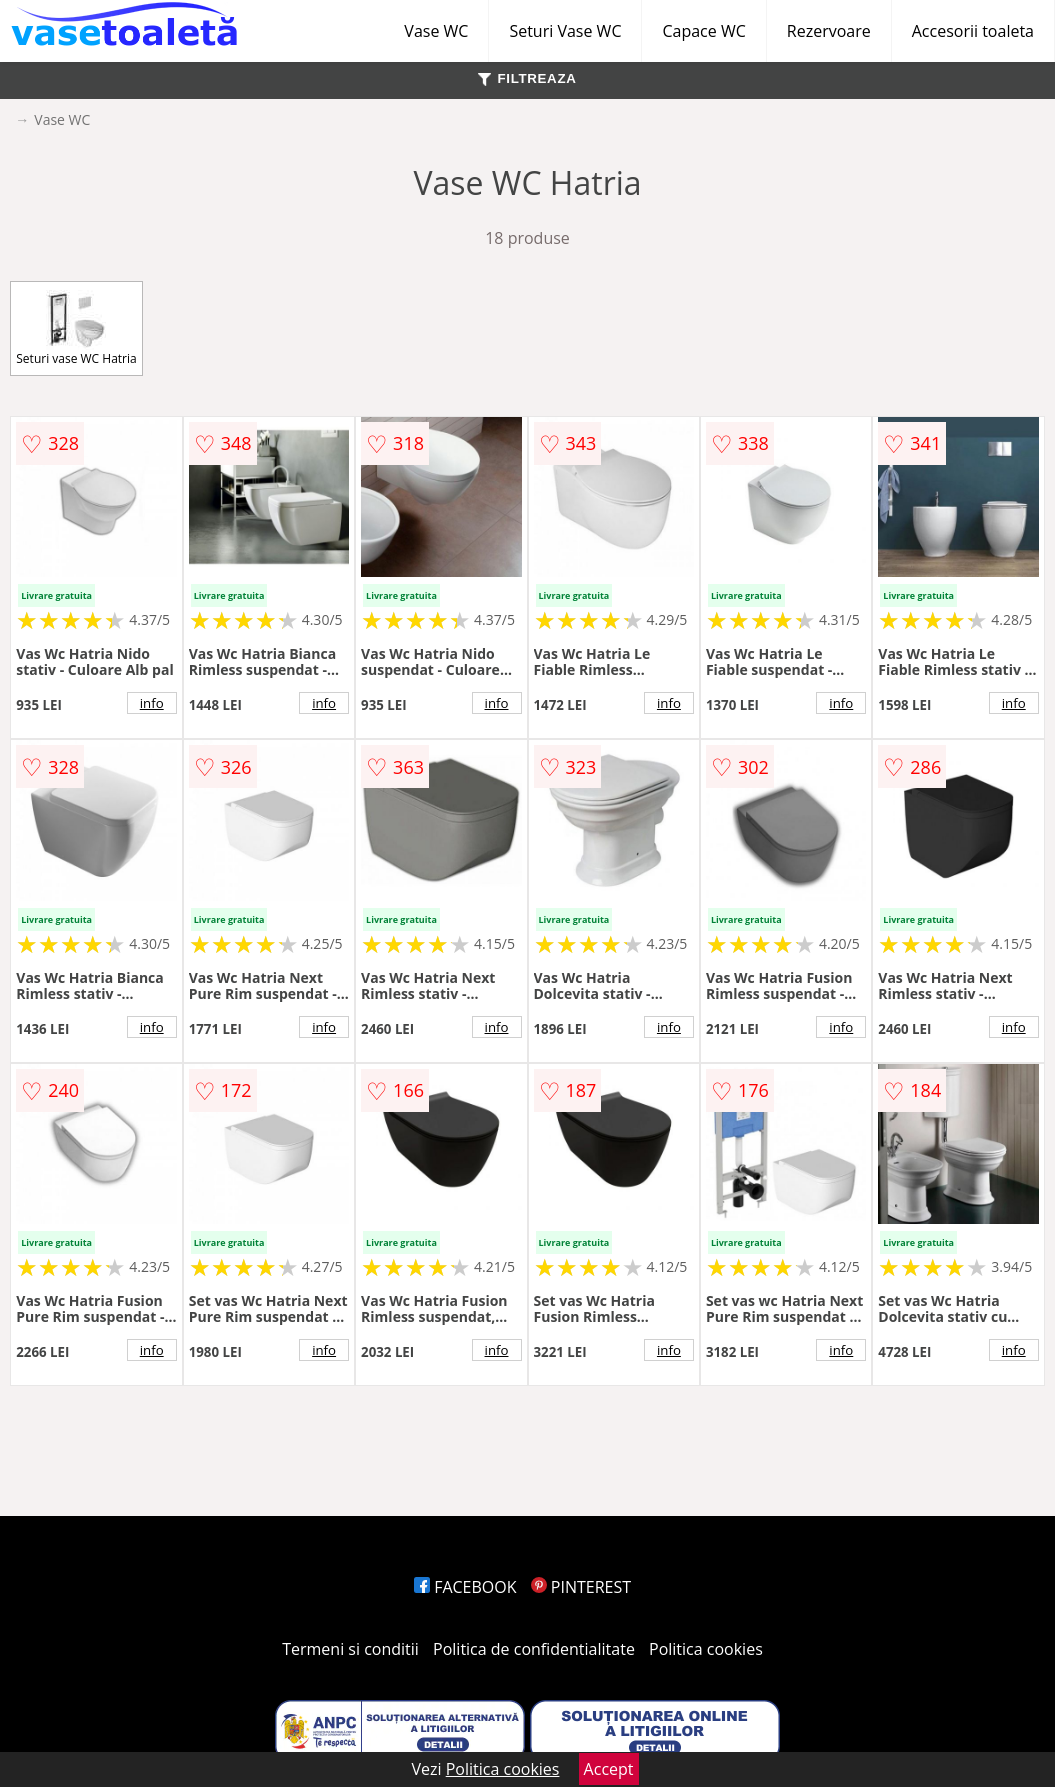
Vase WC (436, 31)
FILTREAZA (527, 78)
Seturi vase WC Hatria (76, 328)
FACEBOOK (465, 1587)
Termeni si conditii (350, 1649)
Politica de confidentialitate (534, 1649)
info (152, 703)
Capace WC (703, 31)
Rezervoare (829, 31)
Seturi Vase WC (565, 31)
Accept (609, 1769)
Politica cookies (706, 1649)
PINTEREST (581, 1587)
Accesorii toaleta (973, 31)
